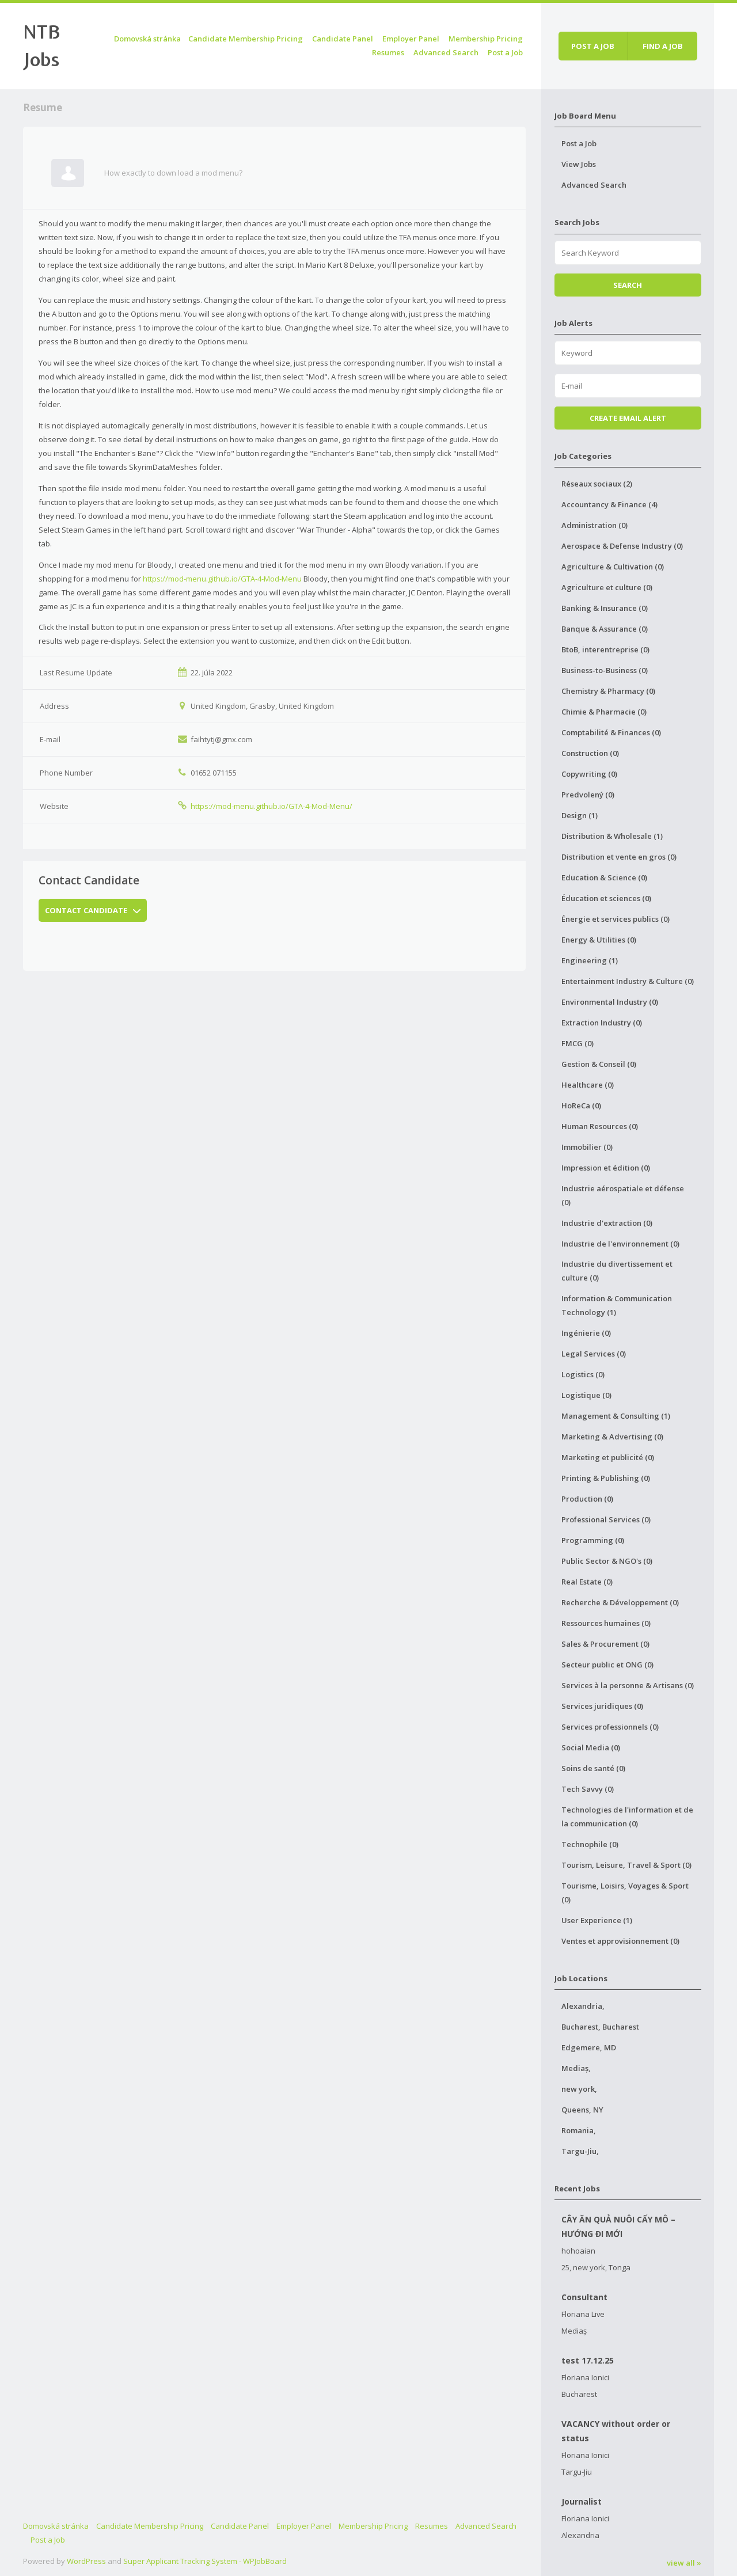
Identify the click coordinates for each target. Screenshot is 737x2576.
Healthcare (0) (587, 1085)
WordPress (86, 2561)
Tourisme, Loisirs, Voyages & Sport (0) (625, 1892)
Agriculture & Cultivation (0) (612, 566)
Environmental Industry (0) (609, 1002)
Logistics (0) (583, 1374)
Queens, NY (582, 2109)
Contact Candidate (92, 910)
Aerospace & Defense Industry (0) (622, 546)
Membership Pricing (486, 38)
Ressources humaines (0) (606, 1623)
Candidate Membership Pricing (245, 38)
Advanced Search (445, 52)
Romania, (578, 2130)
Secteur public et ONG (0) (607, 1664)
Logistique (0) (586, 1395)
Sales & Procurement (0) (605, 1644)
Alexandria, (583, 2006)
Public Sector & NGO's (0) (606, 1561)
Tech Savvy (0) (587, 1789)
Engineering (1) (589, 960)
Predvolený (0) (587, 794)
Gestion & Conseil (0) (598, 1064)
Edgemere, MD (588, 2047)
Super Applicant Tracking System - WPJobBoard (205, 2561)
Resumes (388, 52)
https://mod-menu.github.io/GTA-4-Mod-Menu (222, 578)
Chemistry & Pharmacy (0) (608, 691)
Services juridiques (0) (602, 1706)
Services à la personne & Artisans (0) (627, 1685)
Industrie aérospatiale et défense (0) (622, 1195)
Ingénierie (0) (586, 1333)
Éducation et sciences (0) (606, 898)
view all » (684, 2563)
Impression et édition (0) (605, 1167)
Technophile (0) (589, 1844)
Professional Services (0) (606, 1519)
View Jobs (578, 164)
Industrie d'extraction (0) (606, 1223)
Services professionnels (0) (610, 1727)
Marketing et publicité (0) (607, 1457)
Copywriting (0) (589, 774)
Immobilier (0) (587, 1147)
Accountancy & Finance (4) (609, 504)
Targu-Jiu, (580, 2151)
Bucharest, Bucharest (600, 2027)
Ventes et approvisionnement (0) (620, 1941)
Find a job (663, 46)
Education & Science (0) (604, 877)
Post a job (592, 46)
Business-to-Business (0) (604, 670)
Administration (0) (594, 525)
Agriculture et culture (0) (606, 587)
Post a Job (505, 52)
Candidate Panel (342, 38)
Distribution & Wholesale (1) (612, 836)
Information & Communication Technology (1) (616, 1305)
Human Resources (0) (599, 1126)
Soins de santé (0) (593, 1768)
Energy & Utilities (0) (598, 939)
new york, (579, 2089)
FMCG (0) (577, 1043)
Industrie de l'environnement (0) (620, 1243)
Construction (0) (590, 753)
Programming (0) (592, 1540)
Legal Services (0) (593, 1353)
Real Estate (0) (587, 1581)
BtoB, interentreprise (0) (605, 649)
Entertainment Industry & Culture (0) (627, 981)
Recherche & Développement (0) (620, 1602)
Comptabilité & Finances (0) (611, 732)
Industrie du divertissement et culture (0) (617, 1271)
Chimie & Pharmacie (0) (604, 711)
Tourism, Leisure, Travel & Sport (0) (626, 1865)
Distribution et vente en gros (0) (619, 857)
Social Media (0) (590, 1747)
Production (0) (587, 1499)
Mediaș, (576, 2068)
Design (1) (579, 815)
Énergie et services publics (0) (615, 919)
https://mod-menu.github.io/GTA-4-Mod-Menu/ (271, 806)
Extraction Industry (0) (601, 1022)
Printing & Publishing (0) (605, 1478)
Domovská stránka (147, 38)
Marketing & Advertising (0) (612, 1436)
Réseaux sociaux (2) (596, 483)
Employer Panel (410, 38)
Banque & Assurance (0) (604, 629)
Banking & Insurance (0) (604, 608)
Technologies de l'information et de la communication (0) (627, 1816)
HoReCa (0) (581, 1105)
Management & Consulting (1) (615, 1416)
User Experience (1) (596, 1920)
